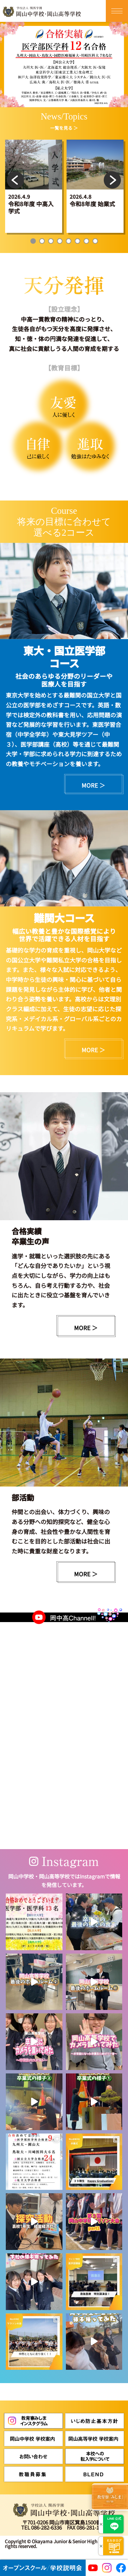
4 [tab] (59, 241)
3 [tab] (51, 241)
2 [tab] (42, 241)
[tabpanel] (33, 186)
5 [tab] (68, 241)
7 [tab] (86, 241)
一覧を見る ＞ (64, 128)
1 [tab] (33, 241)
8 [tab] (95, 241)
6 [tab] (77, 241)
